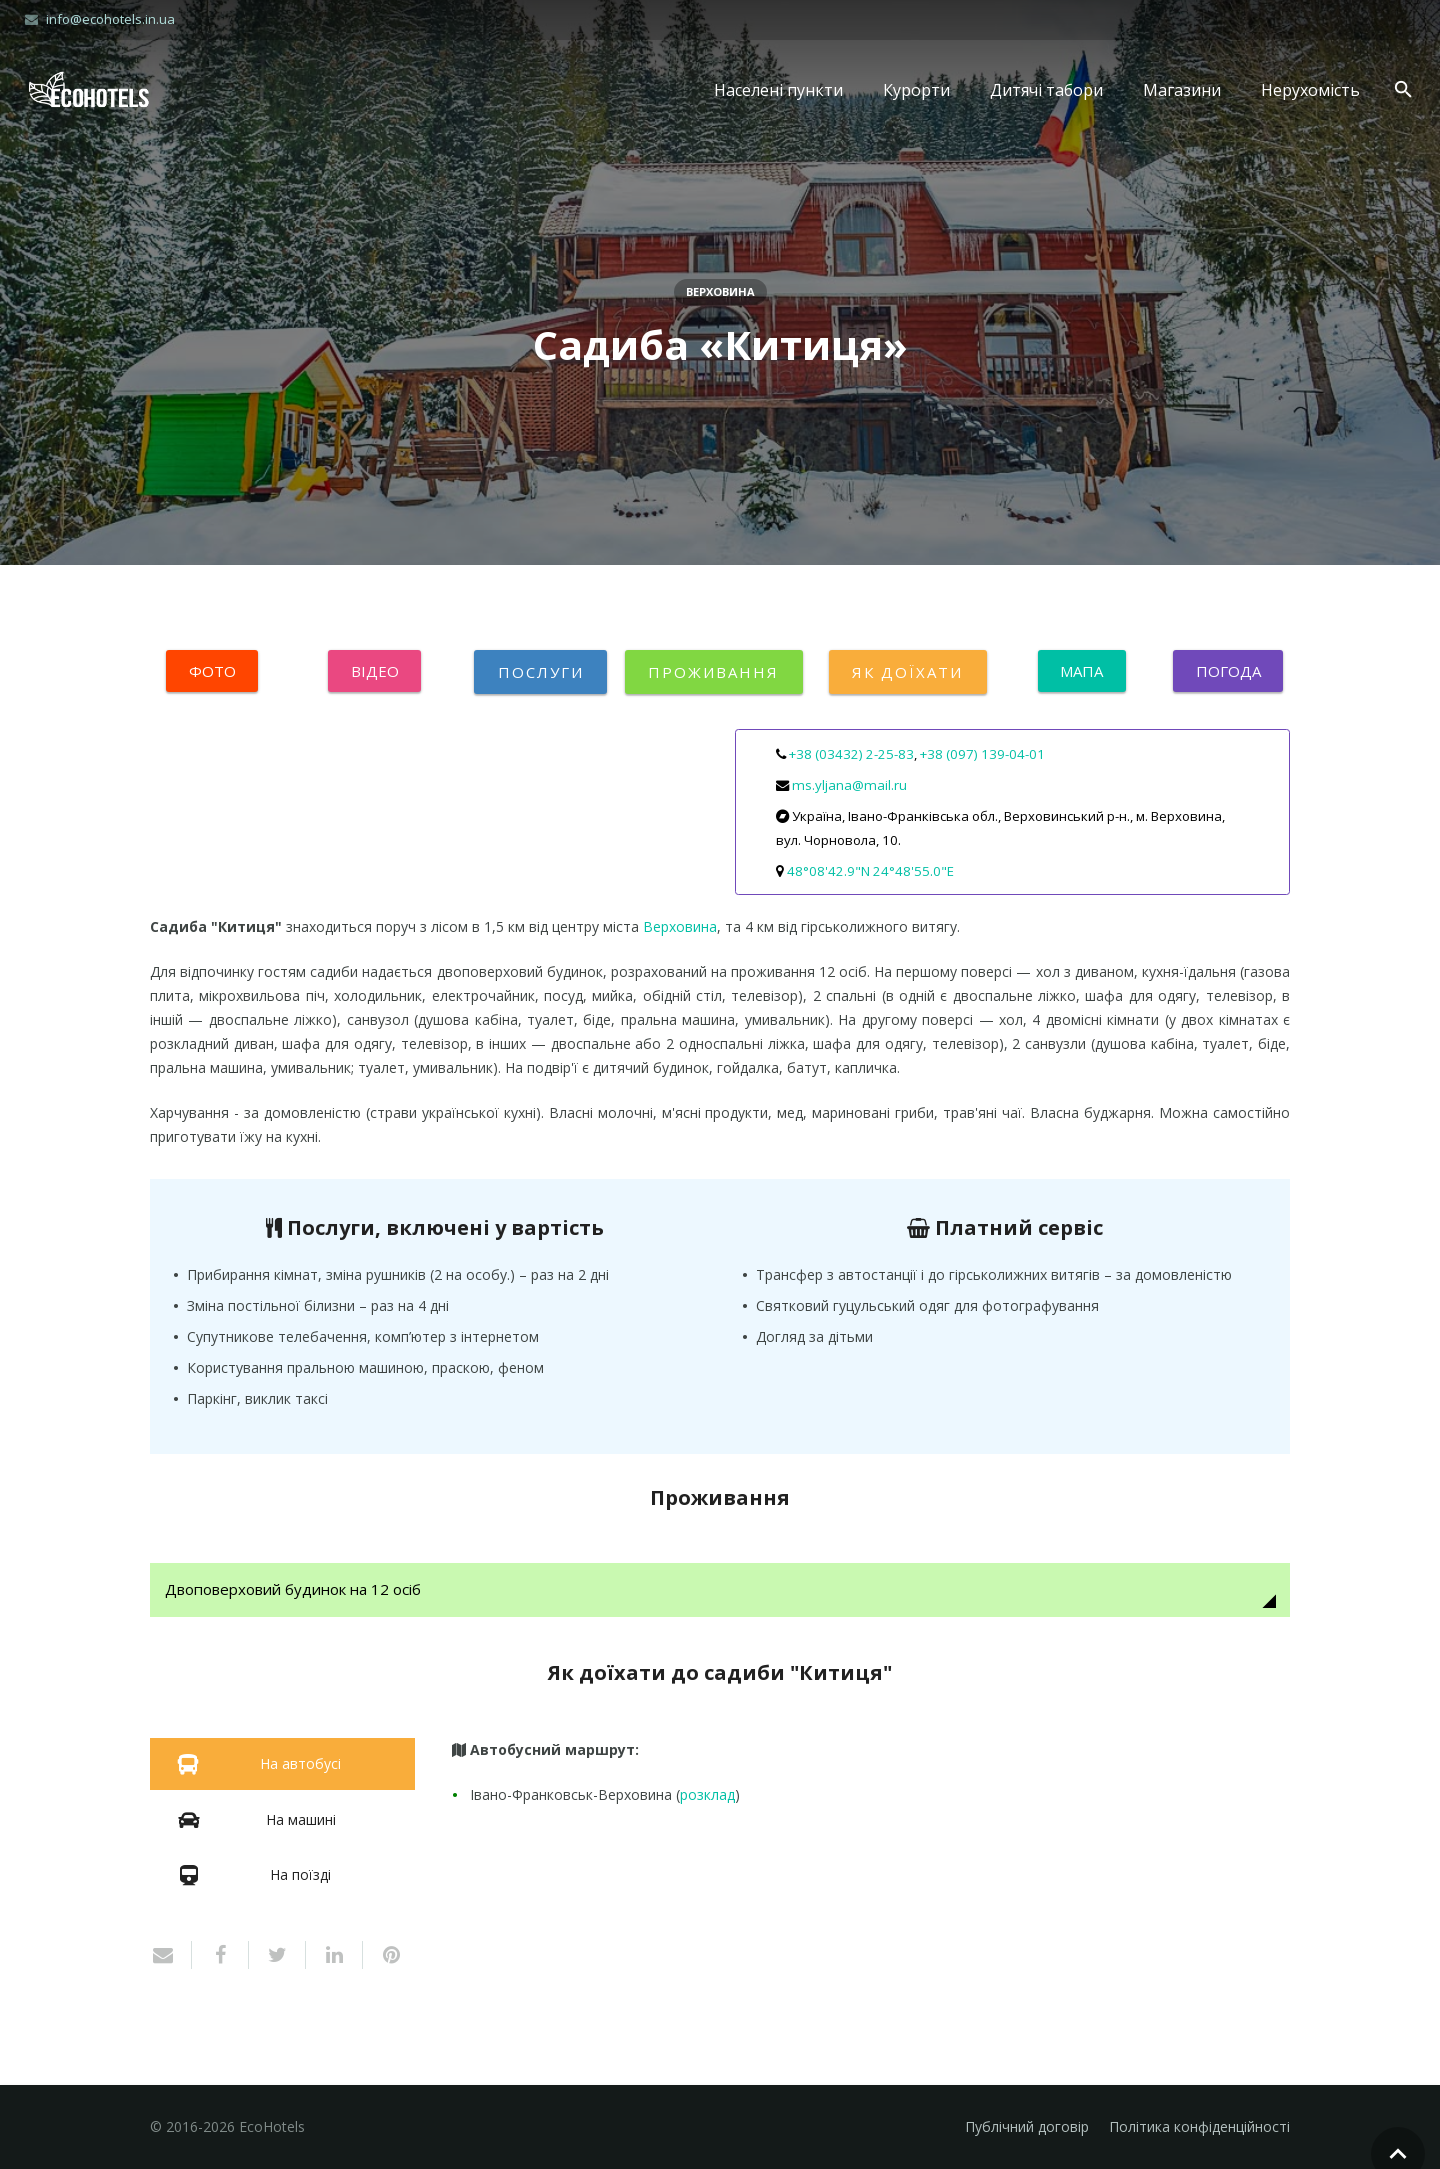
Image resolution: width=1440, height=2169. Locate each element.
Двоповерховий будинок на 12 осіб (300, 1590)
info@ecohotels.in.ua (110, 19)
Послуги (540, 672)
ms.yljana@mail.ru (849, 785)
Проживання (714, 672)
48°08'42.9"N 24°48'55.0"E (870, 871)
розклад (707, 1795)
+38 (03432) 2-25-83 (851, 754)
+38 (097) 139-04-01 (982, 754)
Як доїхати (908, 672)
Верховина (720, 291)
